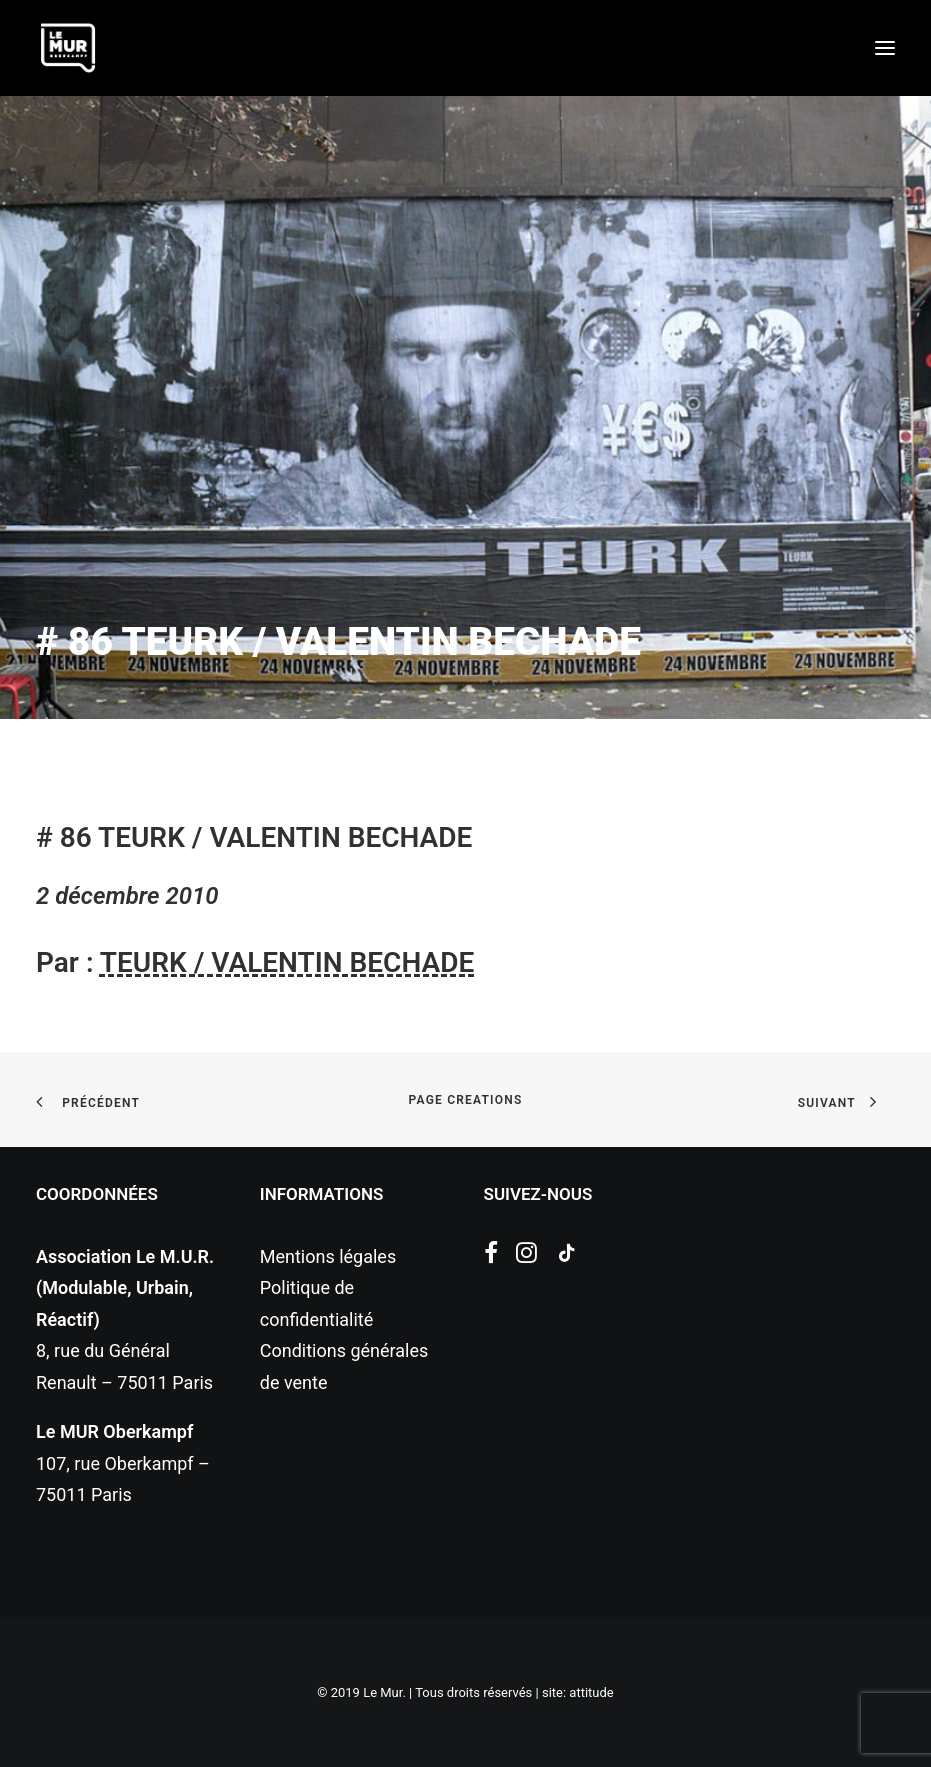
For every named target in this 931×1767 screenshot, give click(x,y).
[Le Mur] (68, 48)
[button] (885, 48)
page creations (466, 1100)
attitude (591, 1692)
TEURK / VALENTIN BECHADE (287, 962)
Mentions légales (328, 1256)
